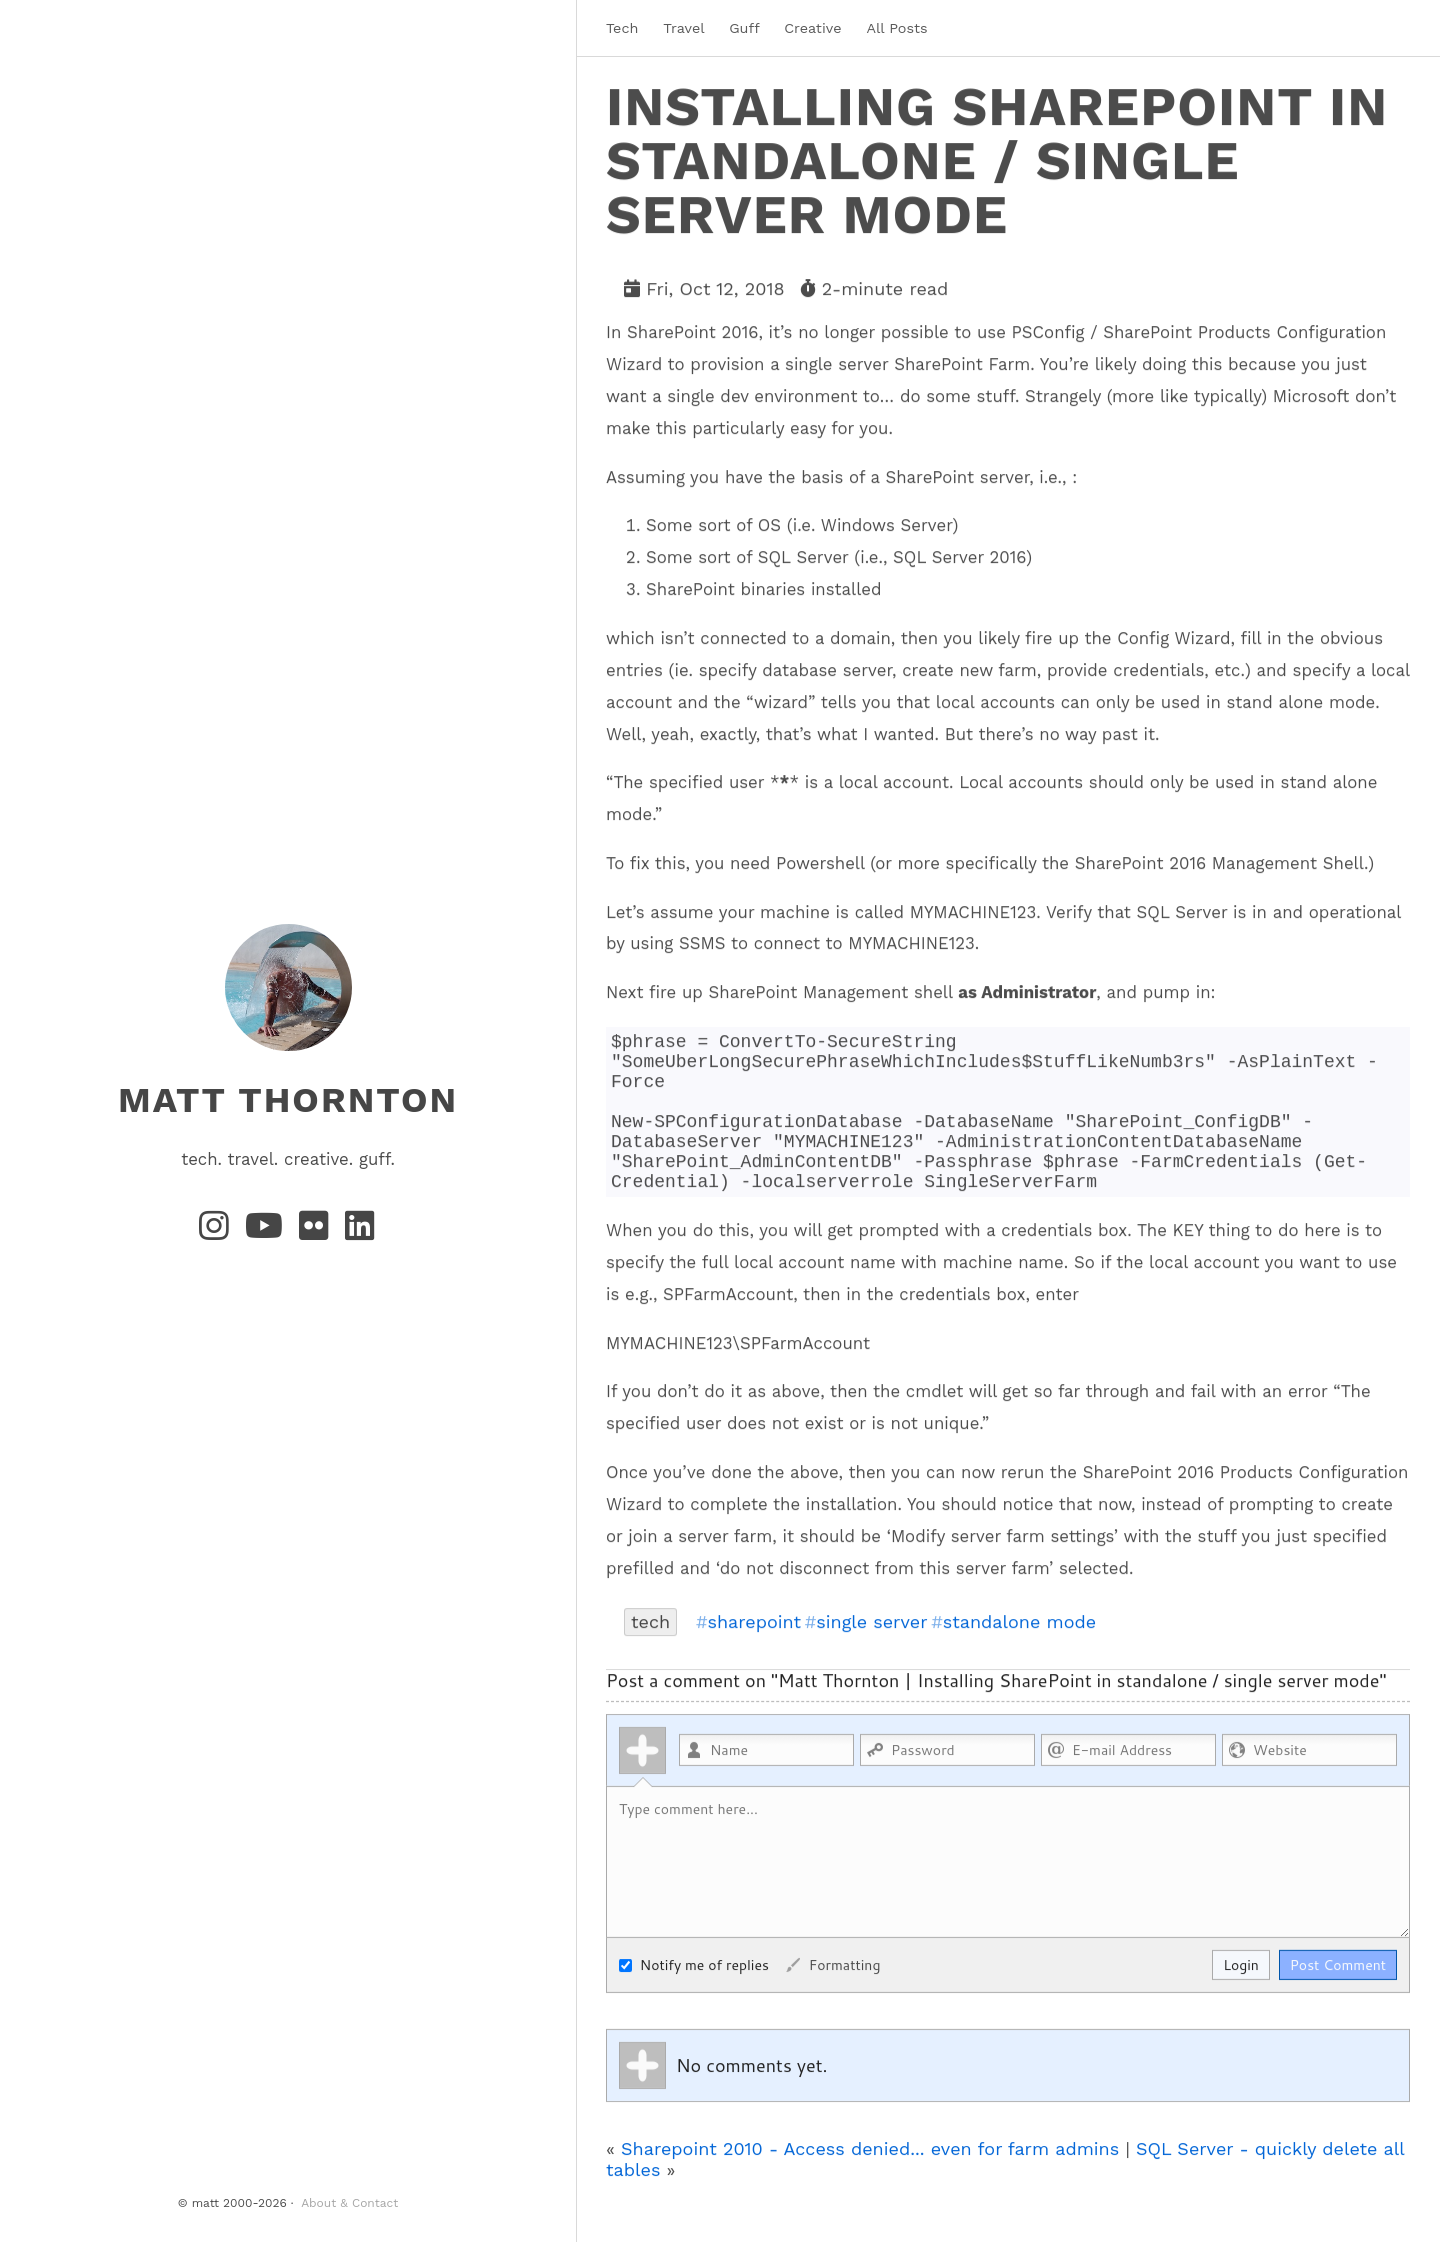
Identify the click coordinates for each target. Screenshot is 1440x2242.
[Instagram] (218, 1232)
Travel (683, 28)
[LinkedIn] (361, 1232)
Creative (812, 28)
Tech (622, 28)
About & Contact (349, 2203)
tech (650, 1652)
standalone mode (1019, 1653)
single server (871, 1653)
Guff (744, 28)
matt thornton (288, 1099)
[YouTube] (268, 1232)
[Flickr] (318, 1232)
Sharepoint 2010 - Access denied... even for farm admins (870, 2179)
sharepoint (754, 1653)
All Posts (896, 28)
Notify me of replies (694, 1996)
